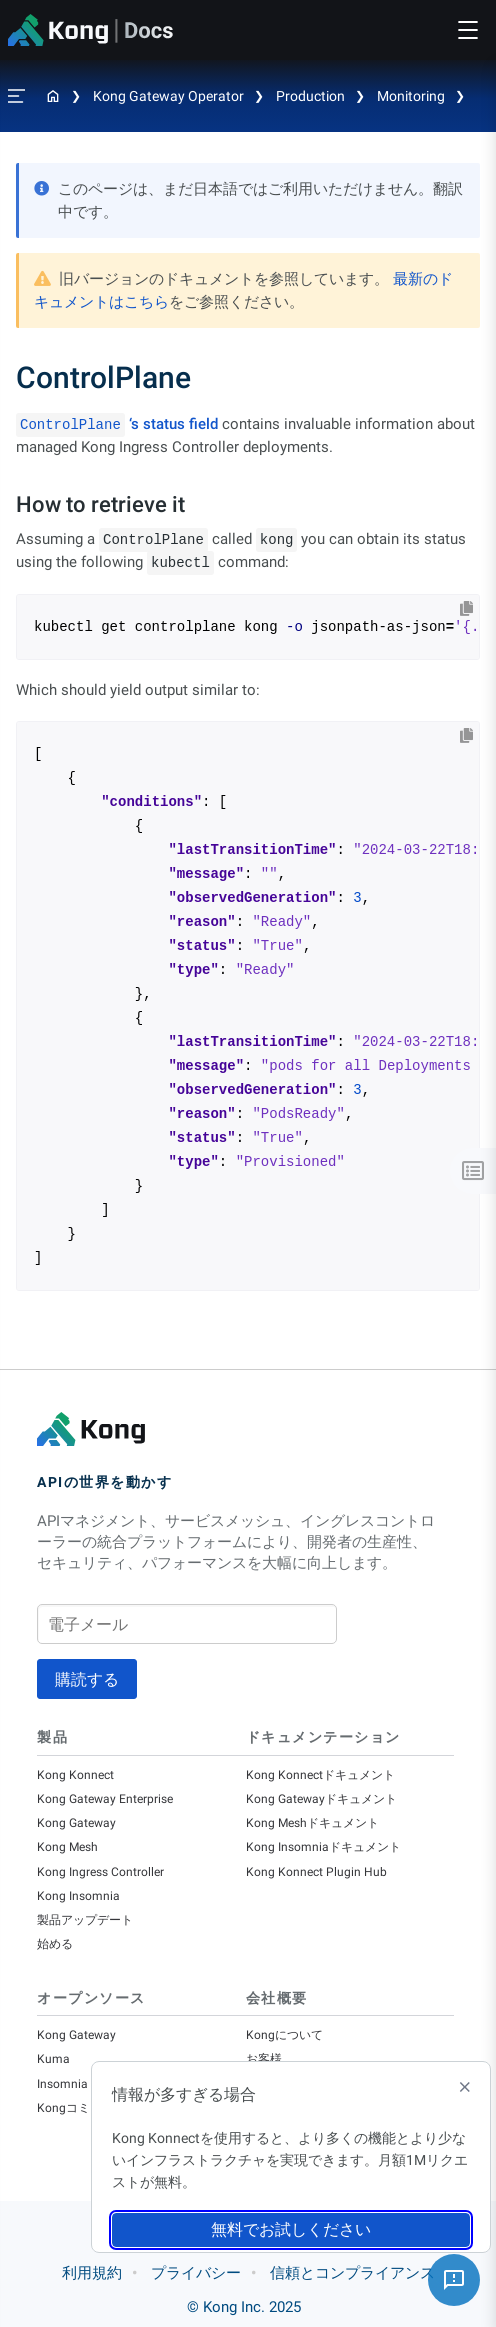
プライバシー (196, 2273)
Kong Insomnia (78, 1896)
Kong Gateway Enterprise (105, 1799)
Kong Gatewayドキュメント (321, 1799)
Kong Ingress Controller (100, 1872)
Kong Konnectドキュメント (320, 1775)
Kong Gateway (76, 1823)
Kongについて (284, 2035)
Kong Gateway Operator (168, 96)
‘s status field (117, 424)
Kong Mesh (67, 1847)
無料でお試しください (291, 2229)
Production (310, 96)
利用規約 (92, 2273)
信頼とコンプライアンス (352, 2273)
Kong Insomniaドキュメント (323, 1847)
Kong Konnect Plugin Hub (316, 1872)
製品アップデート (85, 1920)
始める (55, 1944)
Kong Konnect (75, 1775)
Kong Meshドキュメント (312, 1823)
